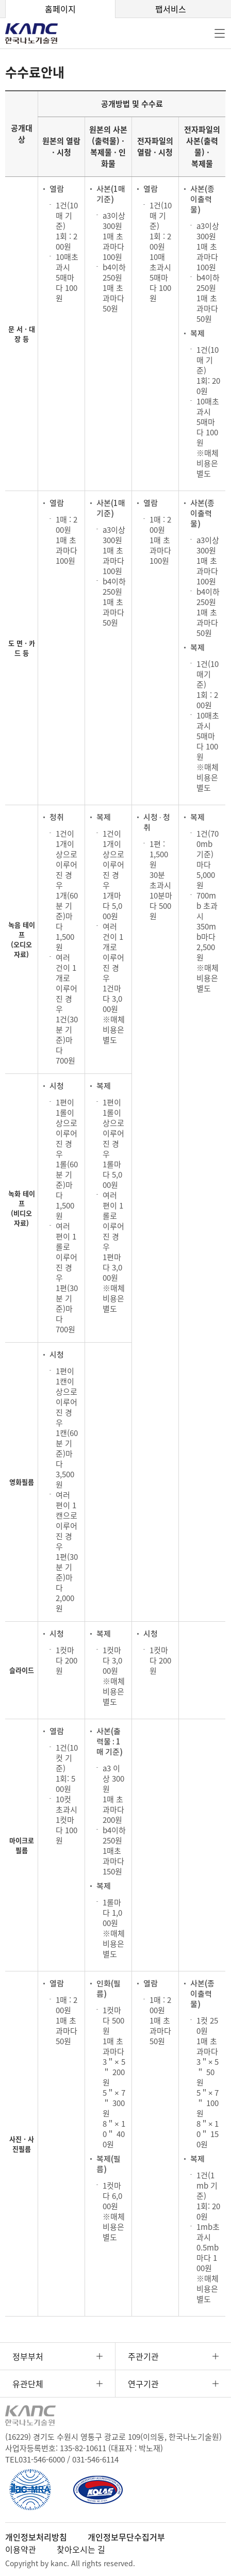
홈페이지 (60, 9)
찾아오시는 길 (81, 2549)
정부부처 (27, 2356)
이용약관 (20, 2549)
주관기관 (143, 2356)
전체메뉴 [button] (219, 33)
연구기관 (143, 2383)
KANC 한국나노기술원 (38, 33)
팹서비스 (170, 9)
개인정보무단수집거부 (126, 2537)
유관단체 (27, 2383)
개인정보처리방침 (36, 2537)
